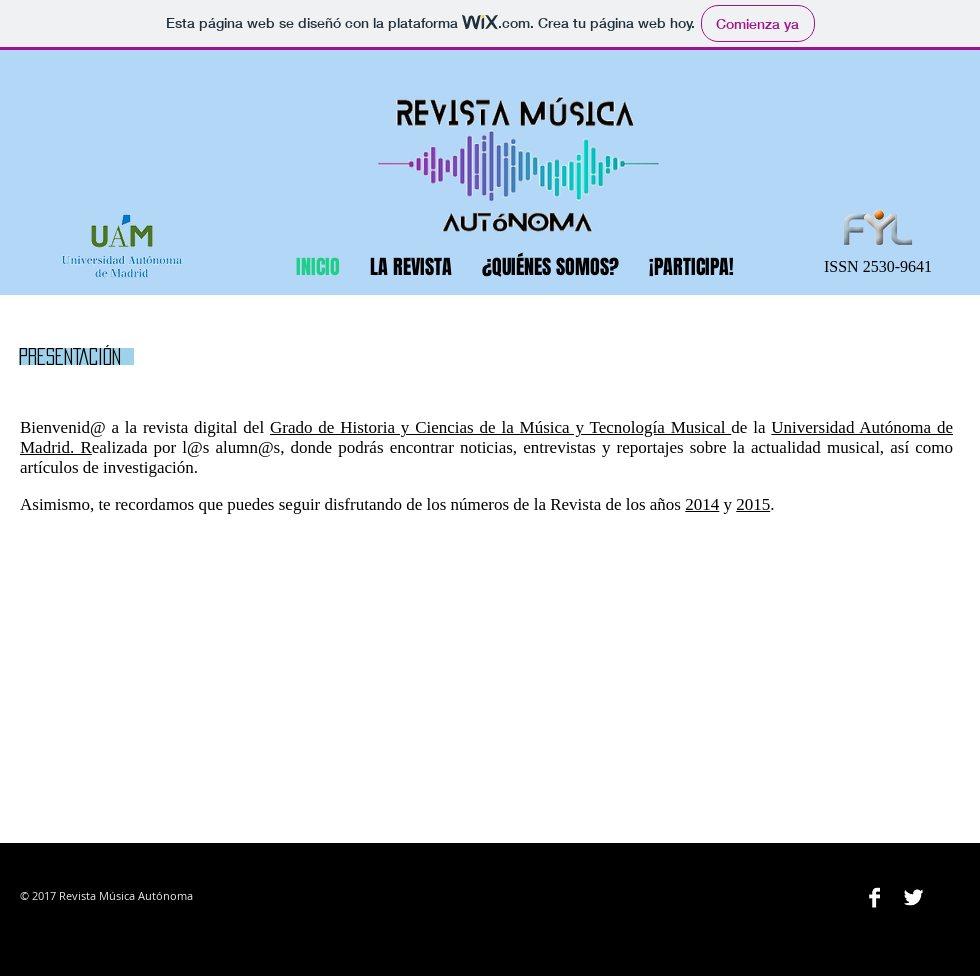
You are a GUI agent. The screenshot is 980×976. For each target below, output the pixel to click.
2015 (753, 504)
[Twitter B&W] (913, 897)
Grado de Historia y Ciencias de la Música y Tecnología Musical (500, 427)
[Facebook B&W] (874, 897)
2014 (702, 504)
